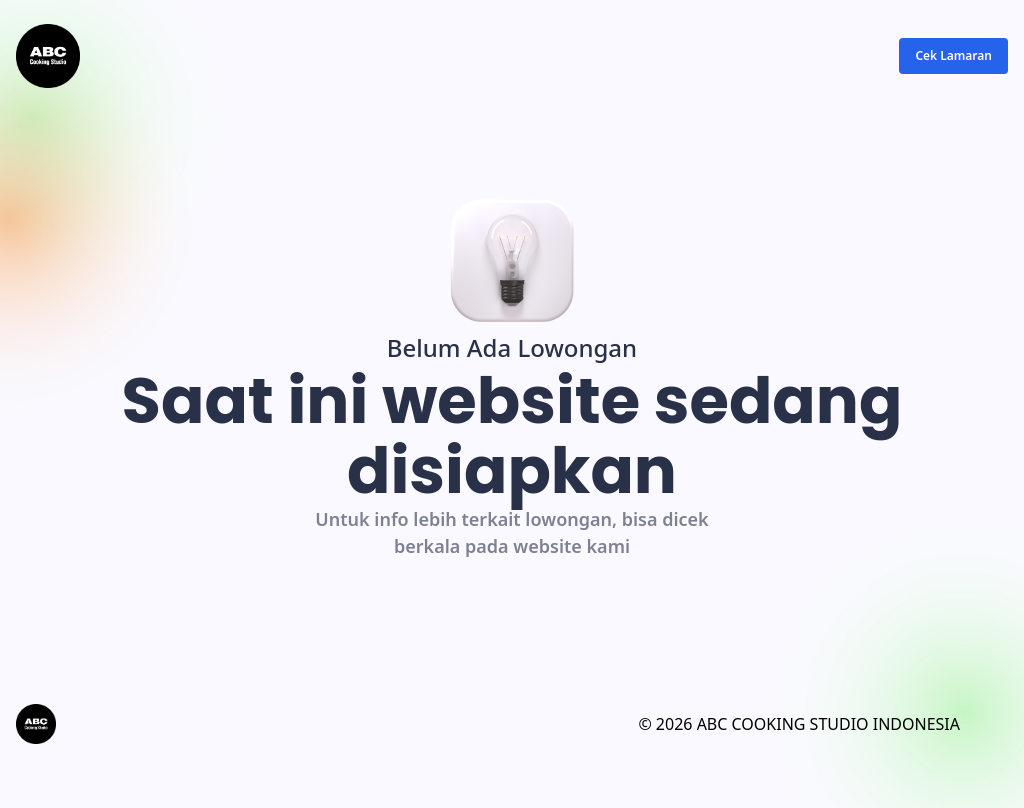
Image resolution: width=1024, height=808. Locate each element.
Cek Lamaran (953, 55)
